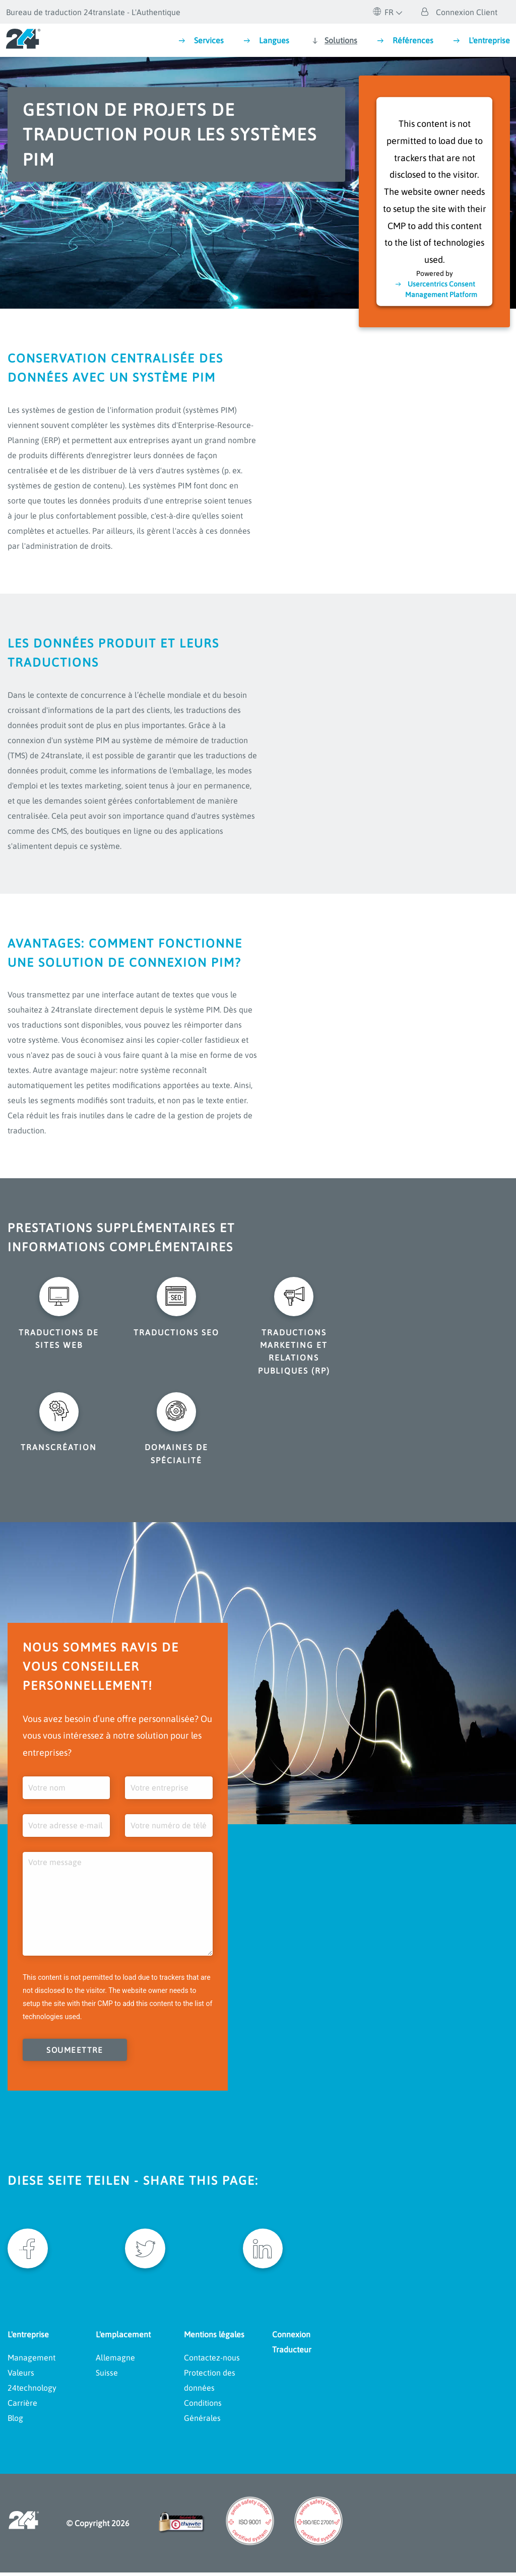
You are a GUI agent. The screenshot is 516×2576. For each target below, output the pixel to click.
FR (383, 12)
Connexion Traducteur (291, 2346)
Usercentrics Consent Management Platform (441, 288)
